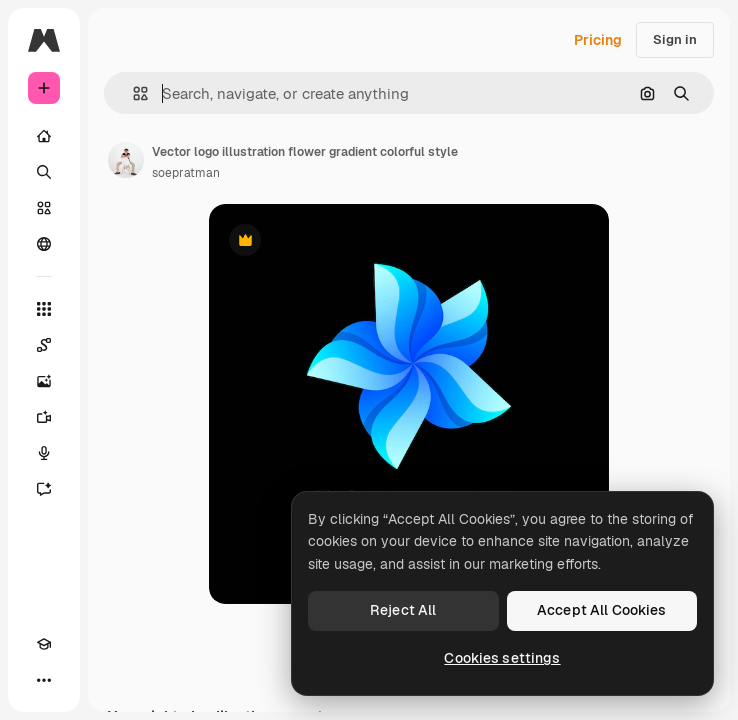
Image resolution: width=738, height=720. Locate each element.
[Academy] (44, 644)
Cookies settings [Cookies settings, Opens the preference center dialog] (502, 658)
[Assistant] (44, 489)
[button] (132, 93)
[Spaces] (44, 345)
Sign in (675, 39)
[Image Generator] (44, 381)
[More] (44, 680)
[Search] (44, 172)
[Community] (44, 244)
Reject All (403, 610)
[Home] (44, 136)
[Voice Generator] (44, 453)
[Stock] (44, 208)
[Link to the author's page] (126, 160)
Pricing (598, 40)
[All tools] (44, 309)
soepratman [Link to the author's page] (186, 173)
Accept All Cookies (602, 610)
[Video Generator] (44, 417)
